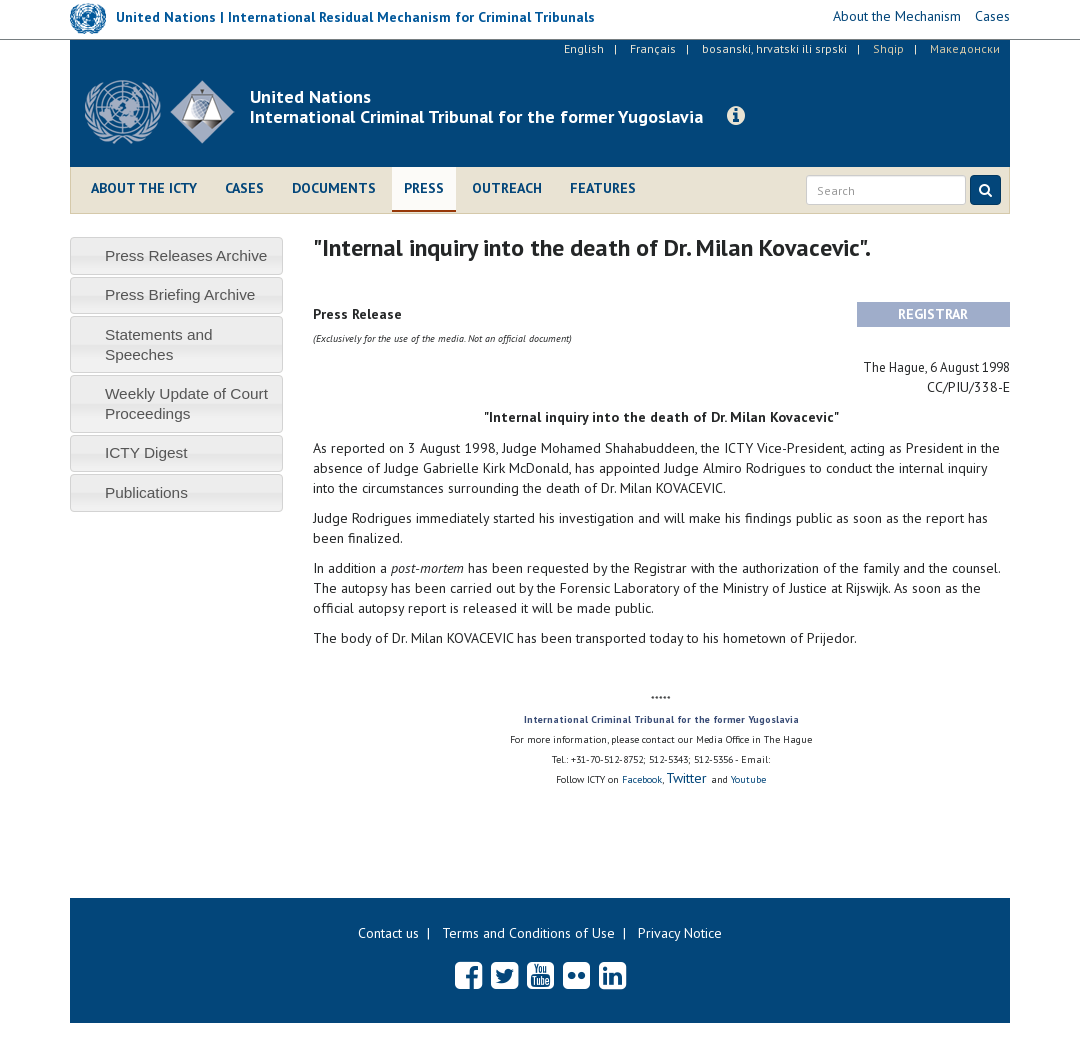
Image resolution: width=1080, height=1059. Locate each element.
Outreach (507, 188)
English (584, 48)
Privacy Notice (680, 933)
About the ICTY (144, 188)
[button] (736, 116)
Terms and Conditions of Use (528, 933)
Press (424, 188)
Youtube (748, 779)
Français (653, 48)
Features (603, 188)
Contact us (388, 933)
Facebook (642, 779)
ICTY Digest (146, 452)
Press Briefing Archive (180, 294)
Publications (146, 492)
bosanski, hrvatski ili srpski (774, 48)
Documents (334, 188)
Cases (244, 188)
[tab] (176, 255)
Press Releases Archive (186, 255)
